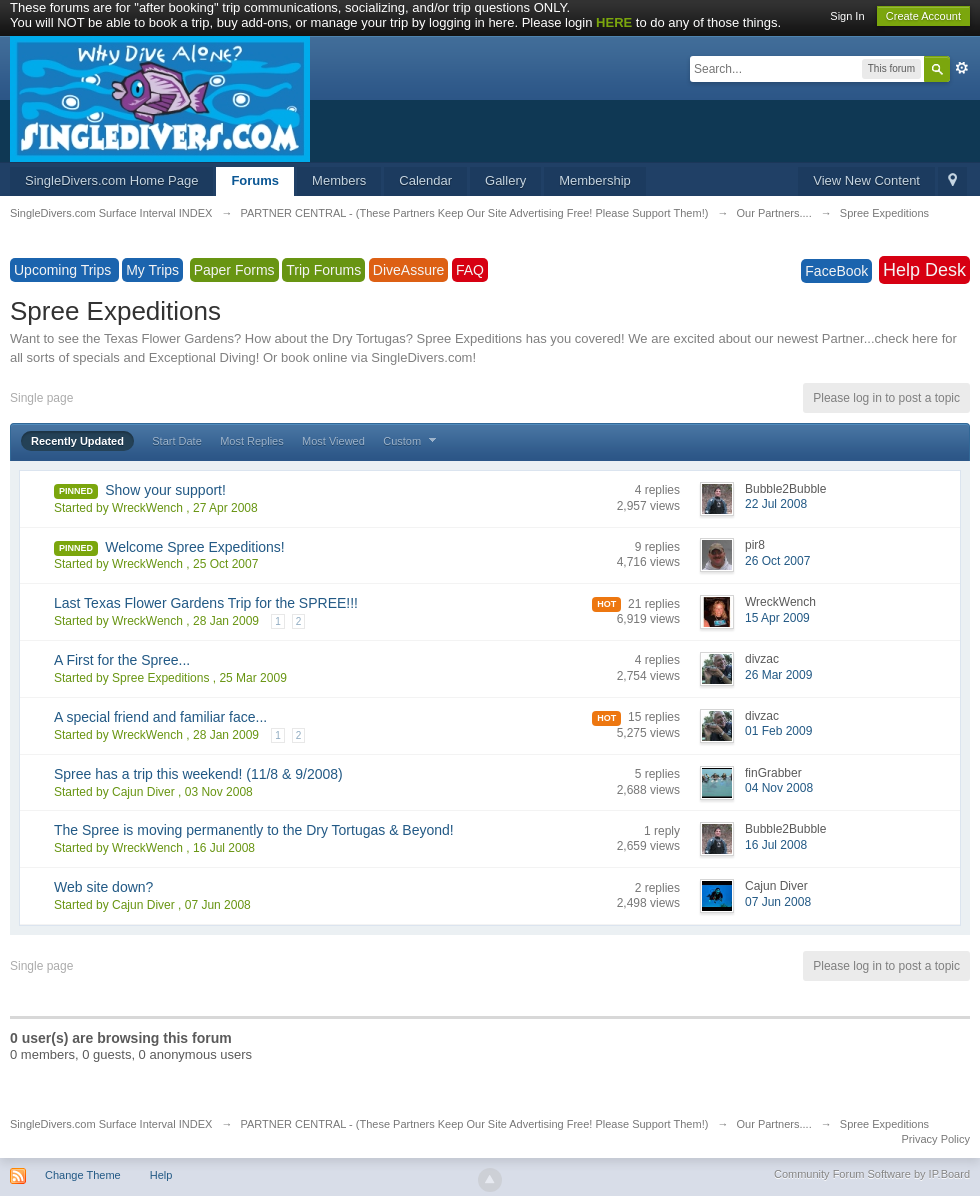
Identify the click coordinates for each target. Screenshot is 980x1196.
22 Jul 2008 (776, 504)
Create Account (923, 16)
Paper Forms (234, 270)
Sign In (847, 16)
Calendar (425, 180)
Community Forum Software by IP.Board (872, 1174)
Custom (412, 441)
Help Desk (924, 270)
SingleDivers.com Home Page (111, 180)
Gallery (505, 180)
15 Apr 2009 (777, 618)
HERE (614, 22)
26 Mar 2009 (778, 675)
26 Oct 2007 (777, 561)
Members (339, 180)
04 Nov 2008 (779, 788)
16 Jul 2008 (776, 845)
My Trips (152, 270)
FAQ (470, 270)
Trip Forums (323, 270)
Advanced (962, 68)
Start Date (177, 441)
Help (161, 1175)
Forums (255, 180)
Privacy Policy (936, 1139)
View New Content (866, 180)
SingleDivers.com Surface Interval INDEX (111, 1124)
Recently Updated (77, 441)
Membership (595, 180)
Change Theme (83, 1175)
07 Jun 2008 (778, 902)
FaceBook (836, 271)
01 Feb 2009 (778, 731)
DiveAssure (409, 270)
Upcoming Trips (64, 270)
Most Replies (252, 441)
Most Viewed (333, 441)
